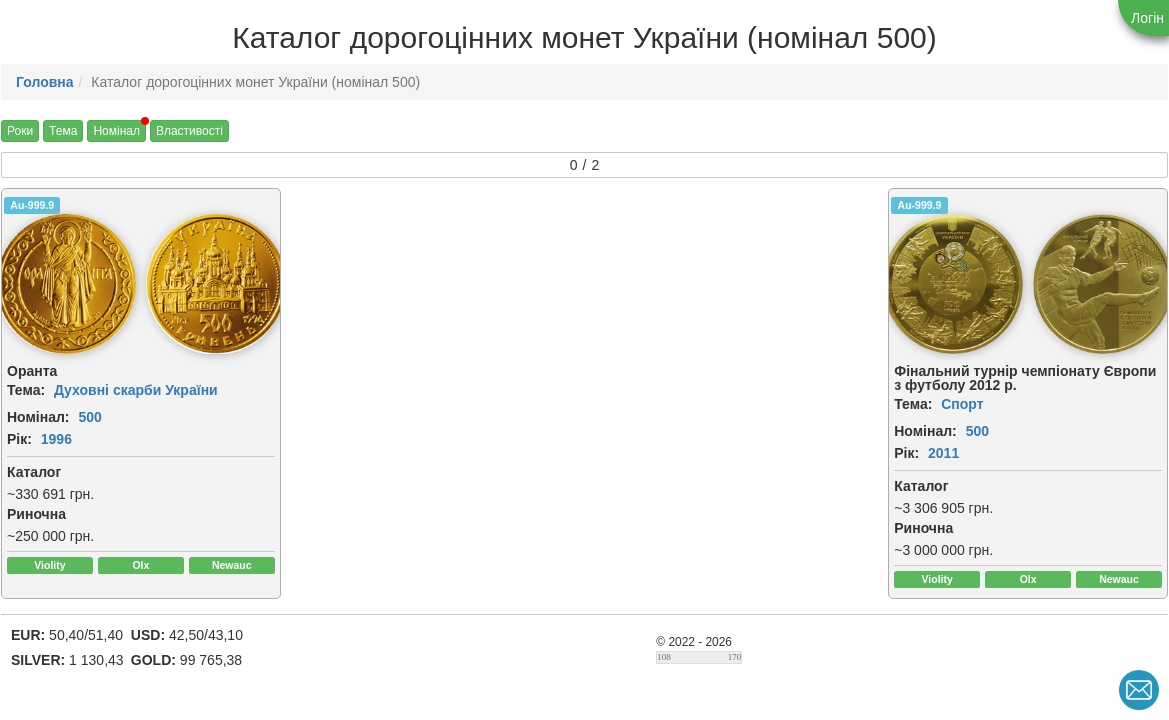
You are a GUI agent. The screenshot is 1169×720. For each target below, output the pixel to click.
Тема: (26, 390)
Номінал (116, 131)
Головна (45, 82)
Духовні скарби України (136, 390)
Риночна (36, 514)
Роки (20, 131)
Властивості (189, 131)
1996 (56, 439)
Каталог (34, 472)
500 (89, 417)
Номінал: (38, 417)
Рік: (19, 439)
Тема (63, 131)
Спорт (962, 404)
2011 (943, 453)
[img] (215, 284)
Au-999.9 (32, 205)
